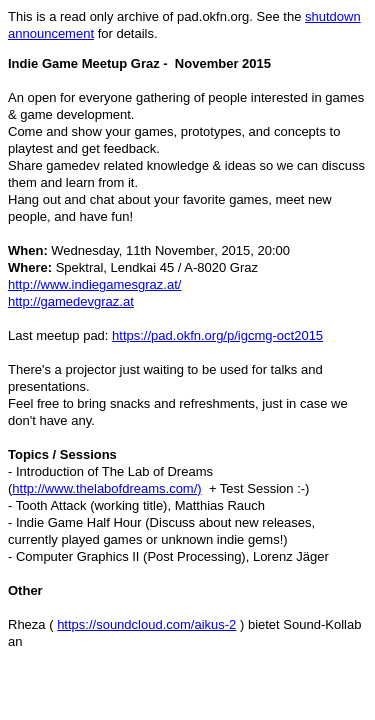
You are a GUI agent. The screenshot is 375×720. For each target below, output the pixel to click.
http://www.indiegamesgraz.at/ (94, 284)
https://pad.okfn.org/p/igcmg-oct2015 (217, 335)
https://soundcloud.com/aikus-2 (146, 624)
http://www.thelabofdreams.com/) (106, 488)
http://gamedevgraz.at (71, 301)
